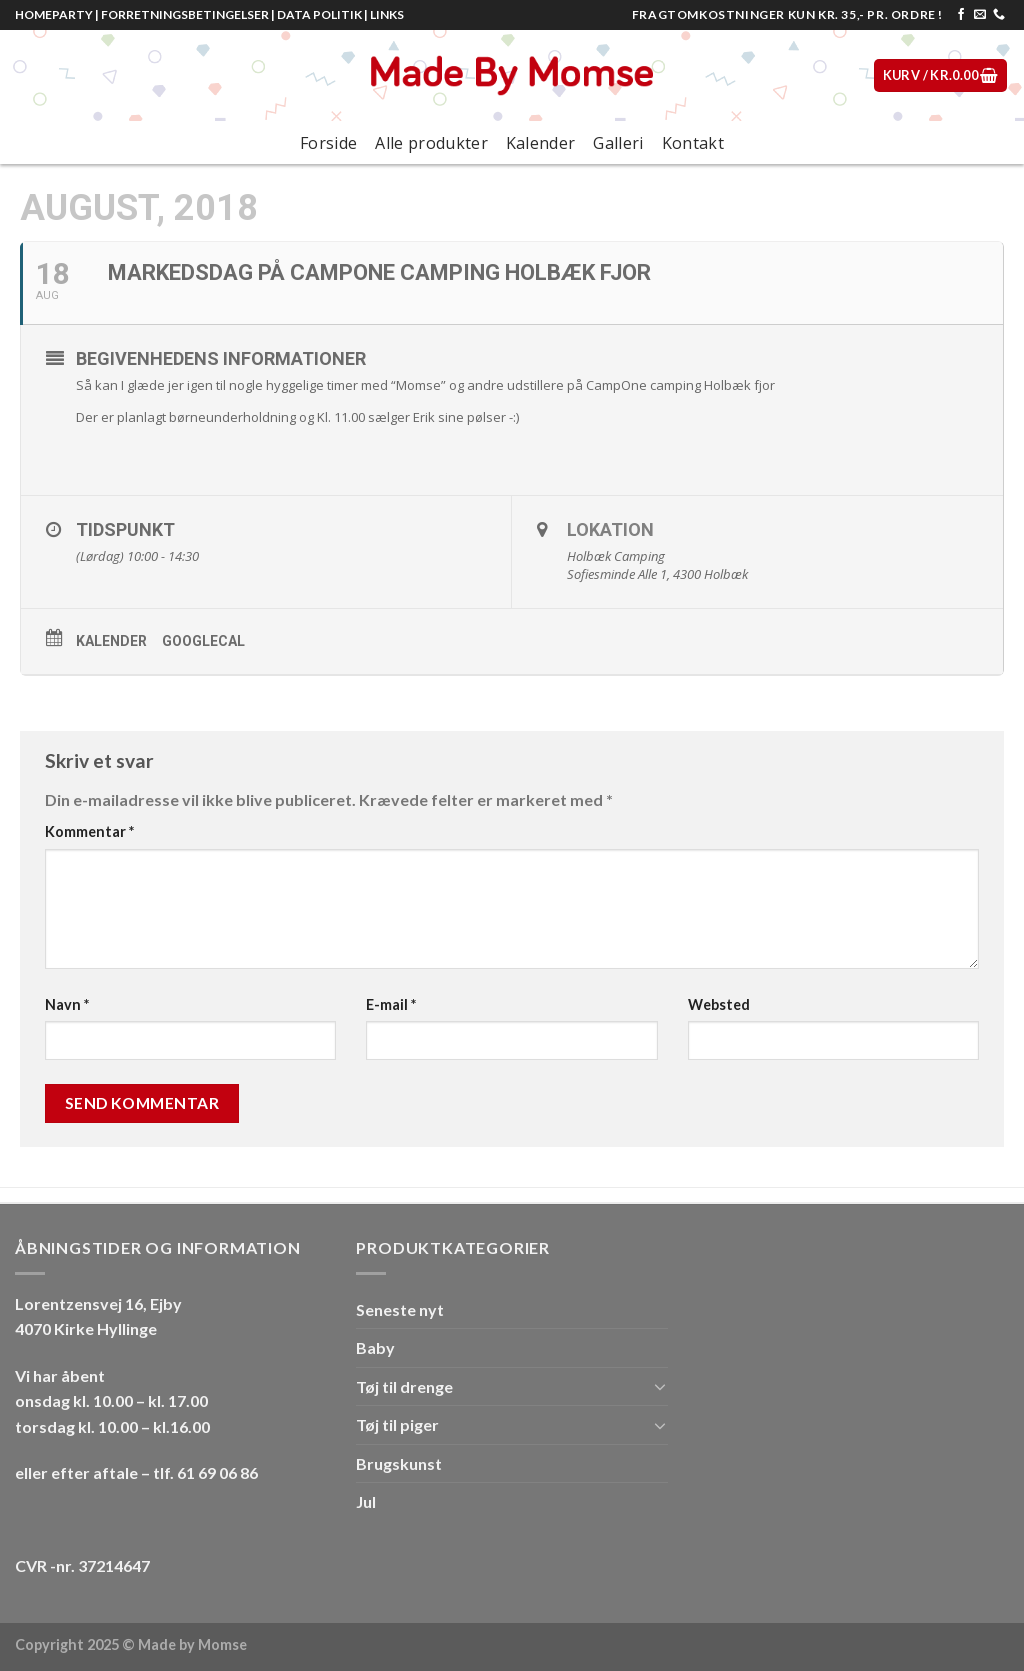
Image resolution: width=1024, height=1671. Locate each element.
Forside (328, 143)
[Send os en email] (980, 15)
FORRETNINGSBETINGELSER (185, 14)
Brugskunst (399, 1463)
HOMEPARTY (54, 14)
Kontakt (693, 143)
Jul (366, 1501)
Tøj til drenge (404, 1386)
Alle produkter (431, 143)
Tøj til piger (397, 1424)
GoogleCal (203, 641)
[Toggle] (660, 1386)
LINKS (387, 14)
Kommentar (89, 831)
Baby (375, 1347)
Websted (719, 1004)
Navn (67, 1004)
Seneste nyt (400, 1309)
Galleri (618, 143)
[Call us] (999, 15)
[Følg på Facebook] (961, 15)
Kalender (541, 143)
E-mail (391, 1004)
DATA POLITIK (319, 14)
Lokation (610, 529)
